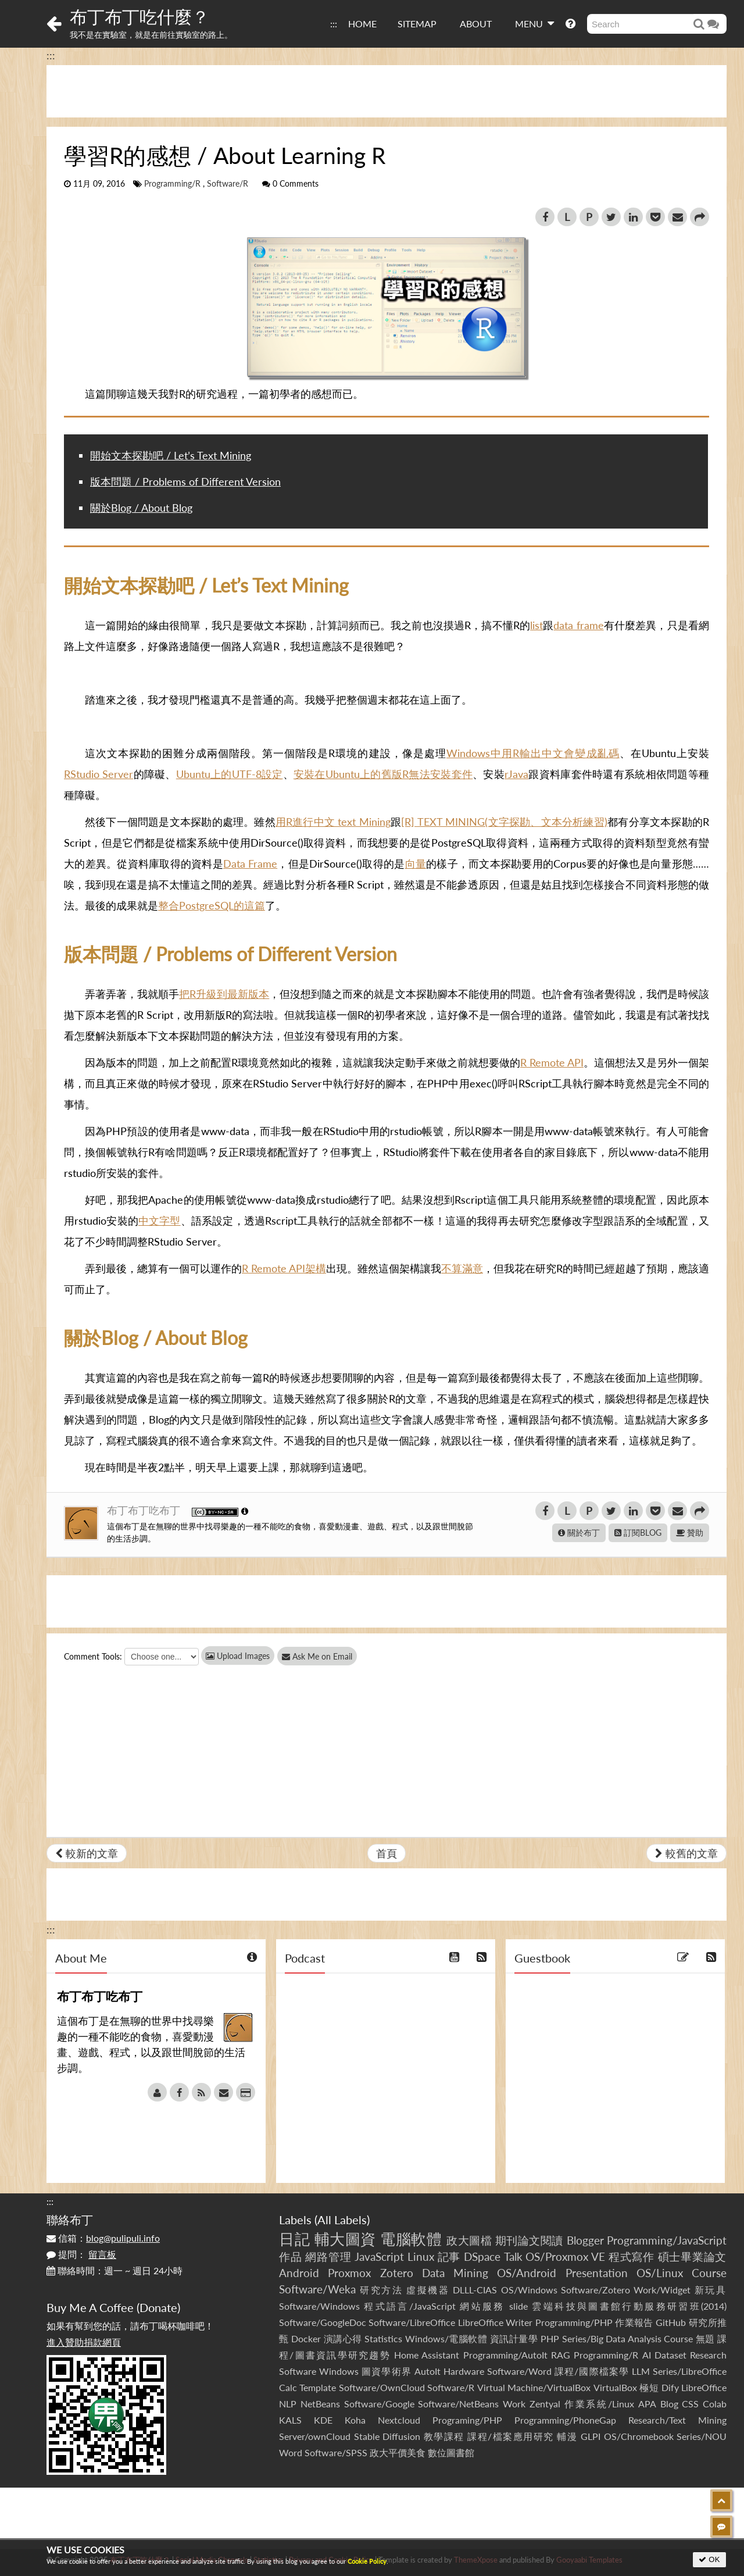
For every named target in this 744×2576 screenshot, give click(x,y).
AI (646, 2354)
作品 (290, 2256)
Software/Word (519, 2371)
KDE (323, 2419)
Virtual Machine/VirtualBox (534, 2387)
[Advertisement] (386, 91)
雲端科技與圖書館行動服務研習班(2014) (629, 2305)
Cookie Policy (367, 2561)
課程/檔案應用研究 (510, 2436)
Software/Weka (317, 2289)
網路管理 (328, 2256)
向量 (416, 863)
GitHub (671, 2322)
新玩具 (711, 2289)
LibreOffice (704, 2387)
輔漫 (567, 2436)
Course (709, 2272)
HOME (362, 23)
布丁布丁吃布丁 (145, 1510)
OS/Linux (659, 2272)
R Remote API (552, 1062)
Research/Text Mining (677, 2419)
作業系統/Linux (599, 2403)
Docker (306, 2338)
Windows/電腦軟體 (446, 2338)
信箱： (103, 2237)
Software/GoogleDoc (322, 2322)
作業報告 (634, 2322)
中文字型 (159, 1220)
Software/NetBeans (458, 2403)
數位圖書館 (451, 2452)
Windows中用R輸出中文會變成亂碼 (533, 753)
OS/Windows (529, 2289)
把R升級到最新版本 (224, 993)
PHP (550, 2338)
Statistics (383, 2338)
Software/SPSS (336, 2452)
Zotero (396, 2272)
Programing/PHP (467, 2419)
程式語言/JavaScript (409, 2305)
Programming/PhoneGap (565, 2419)
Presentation (597, 2272)
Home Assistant (426, 2354)
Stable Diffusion (387, 2436)
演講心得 (343, 2338)
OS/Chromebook (639, 2436)
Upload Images (238, 1656)
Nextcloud (399, 2419)
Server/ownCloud (314, 2436)
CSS (690, 2403)
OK (709, 2559)
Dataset (670, 2354)
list (536, 625)
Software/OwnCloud (382, 2387)
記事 (449, 2256)
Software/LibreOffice (412, 2322)
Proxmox (349, 2272)
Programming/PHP (574, 2322)
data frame (578, 625)
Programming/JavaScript (667, 2240)
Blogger (585, 2240)
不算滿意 (462, 1268)
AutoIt (427, 2371)
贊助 (689, 1532)
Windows (339, 2371)
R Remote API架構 (284, 1268)
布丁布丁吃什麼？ (139, 16)
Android (299, 2272)
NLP (287, 2403)
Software (297, 2371)
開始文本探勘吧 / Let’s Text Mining (170, 455)
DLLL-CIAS (475, 2289)
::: (333, 23)
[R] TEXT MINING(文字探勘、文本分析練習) (504, 821)
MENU (534, 23)
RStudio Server (98, 774)
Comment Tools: (93, 1656)
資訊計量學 (514, 2338)
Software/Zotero (595, 2289)
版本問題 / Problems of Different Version (185, 481)
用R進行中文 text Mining (333, 821)
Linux (420, 2256)
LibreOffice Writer (495, 2322)
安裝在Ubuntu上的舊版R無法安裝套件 (383, 774)
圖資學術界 (386, 2371)
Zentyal (545, 2403)
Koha (355, 2419)
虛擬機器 (427, 2289)
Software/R (227, 183)
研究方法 (381, 2289)
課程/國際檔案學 (592, 2371)
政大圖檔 (469, 2240)
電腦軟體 (411, 2238)
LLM (641, 2371)
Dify (670, 2387)
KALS (290, 2419)
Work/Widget (662, 2289)
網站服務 (482, 2305)
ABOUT (476, 23)
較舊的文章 (686, 1853)
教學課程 (444, 2436)
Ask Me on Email (326, 1656)
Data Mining (455, 2272)
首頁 (386, 1853)
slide (518, 2305)
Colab (715, 2403)
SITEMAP (417, 23)
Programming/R (172, 183)
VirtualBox (615, 2387)
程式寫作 (631, 2256)
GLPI (590, 2436)
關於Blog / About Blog (141, 507)
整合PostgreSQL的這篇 (211, 905)
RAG (560, 2354)
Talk (513, 2256)
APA (647, 2403)
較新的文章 (86, 1853)
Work (514, 2403)
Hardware (463, 2371)
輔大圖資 (345, 2238)
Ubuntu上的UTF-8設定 (229, 774)
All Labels (342, 2220)
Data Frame (250, 863)
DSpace (482, 2256)
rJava (516, 774)
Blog (669, 2403)
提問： (81, 2254)
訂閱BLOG (637, 1532)
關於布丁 (579, 1532)
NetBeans (320, 2403)
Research (708, 2354)
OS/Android (526, 2272)
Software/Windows (319, 2305)
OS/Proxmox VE (565, 2256)
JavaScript (379, 2256)
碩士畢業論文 (692, 2256)
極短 (649, 2387)
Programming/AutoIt (505, 2354)
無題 (705, 2338)
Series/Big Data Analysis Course (627, 2338)
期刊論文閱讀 (529, 2240)
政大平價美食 (397, 2452)
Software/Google (379, 2403)
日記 (294, 2238)
